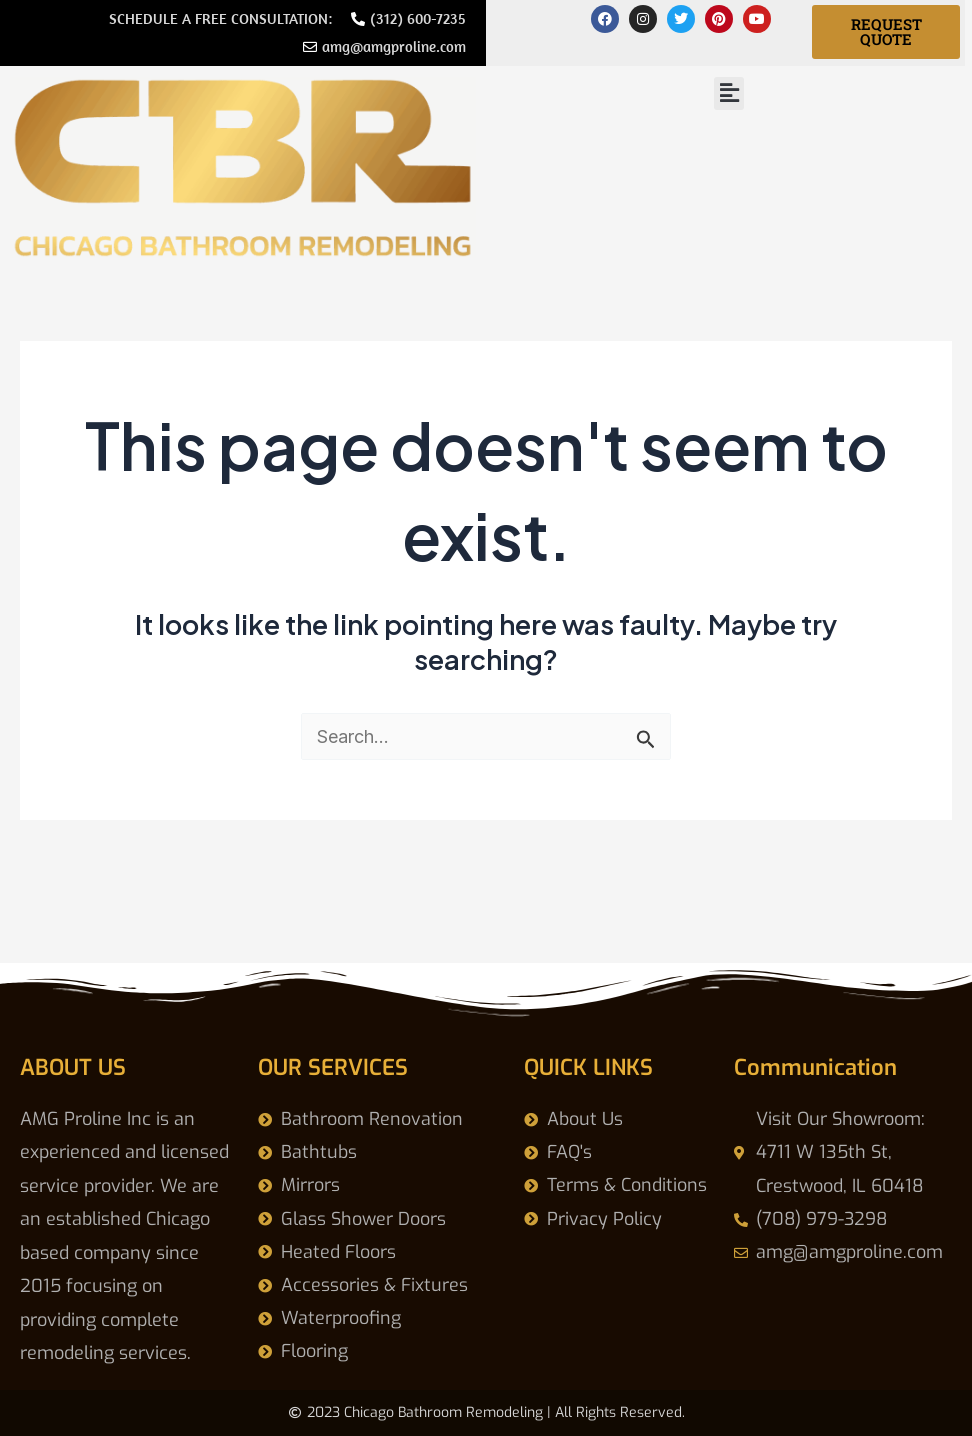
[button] (729, 93)
